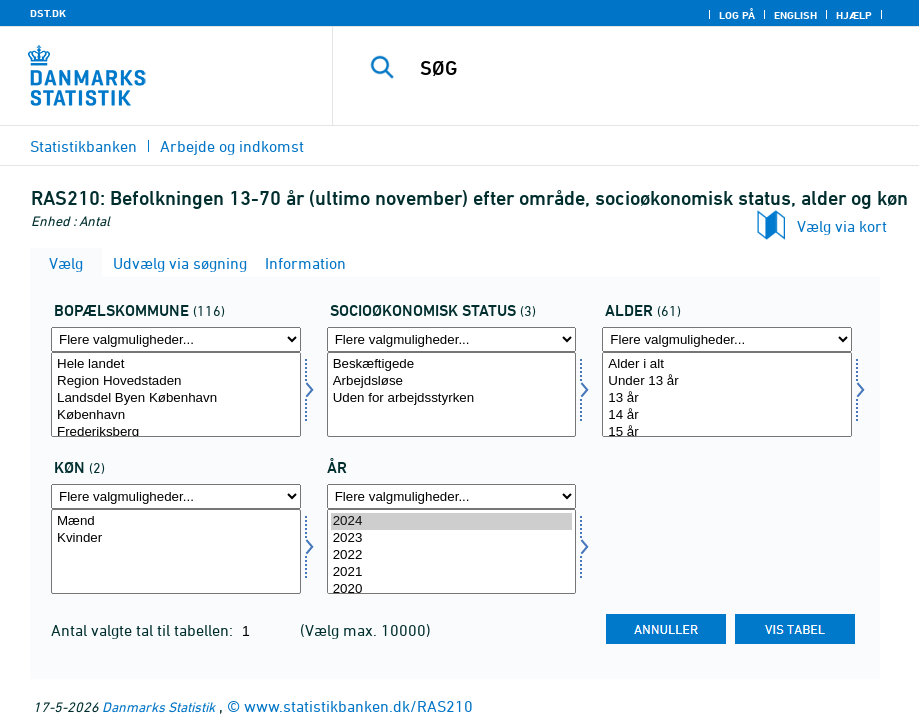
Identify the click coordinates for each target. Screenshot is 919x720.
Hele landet (176, 364)
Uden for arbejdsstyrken (452, 398)
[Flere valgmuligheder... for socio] (452, 339)
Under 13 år (727, 381)
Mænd (176, 521)
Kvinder (176, 538)
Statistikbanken (83, 146)
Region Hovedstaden (176, 381)
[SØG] (643, 68)
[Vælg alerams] (727, 394)
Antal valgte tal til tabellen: (144, 630)
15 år (727, 432)
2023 (452, 538)
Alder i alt (727, 364)
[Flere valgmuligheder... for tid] (452, 496)
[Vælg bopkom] (176, 394)
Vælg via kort (842, 226)
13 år (727, 398)
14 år (727, 415)
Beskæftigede (452, 364)
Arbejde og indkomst (232, 146)
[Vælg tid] (452, 551)
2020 (452, 589)
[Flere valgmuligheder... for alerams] (727, 339)
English (795, 15)
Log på (737, 15)
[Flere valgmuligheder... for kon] (176, 496)
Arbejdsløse (452, 381)
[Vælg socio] (452, 394)
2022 (452, 555)
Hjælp (854, 15)
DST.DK (48, 13)
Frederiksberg (176, 432)
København (176, 415)
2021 (452, 572)
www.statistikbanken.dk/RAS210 (358, 706)
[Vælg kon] (176, 551)
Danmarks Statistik (158, 706)
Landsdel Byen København (176, 398)
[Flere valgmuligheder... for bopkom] (176, 339)
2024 (452, 521)
